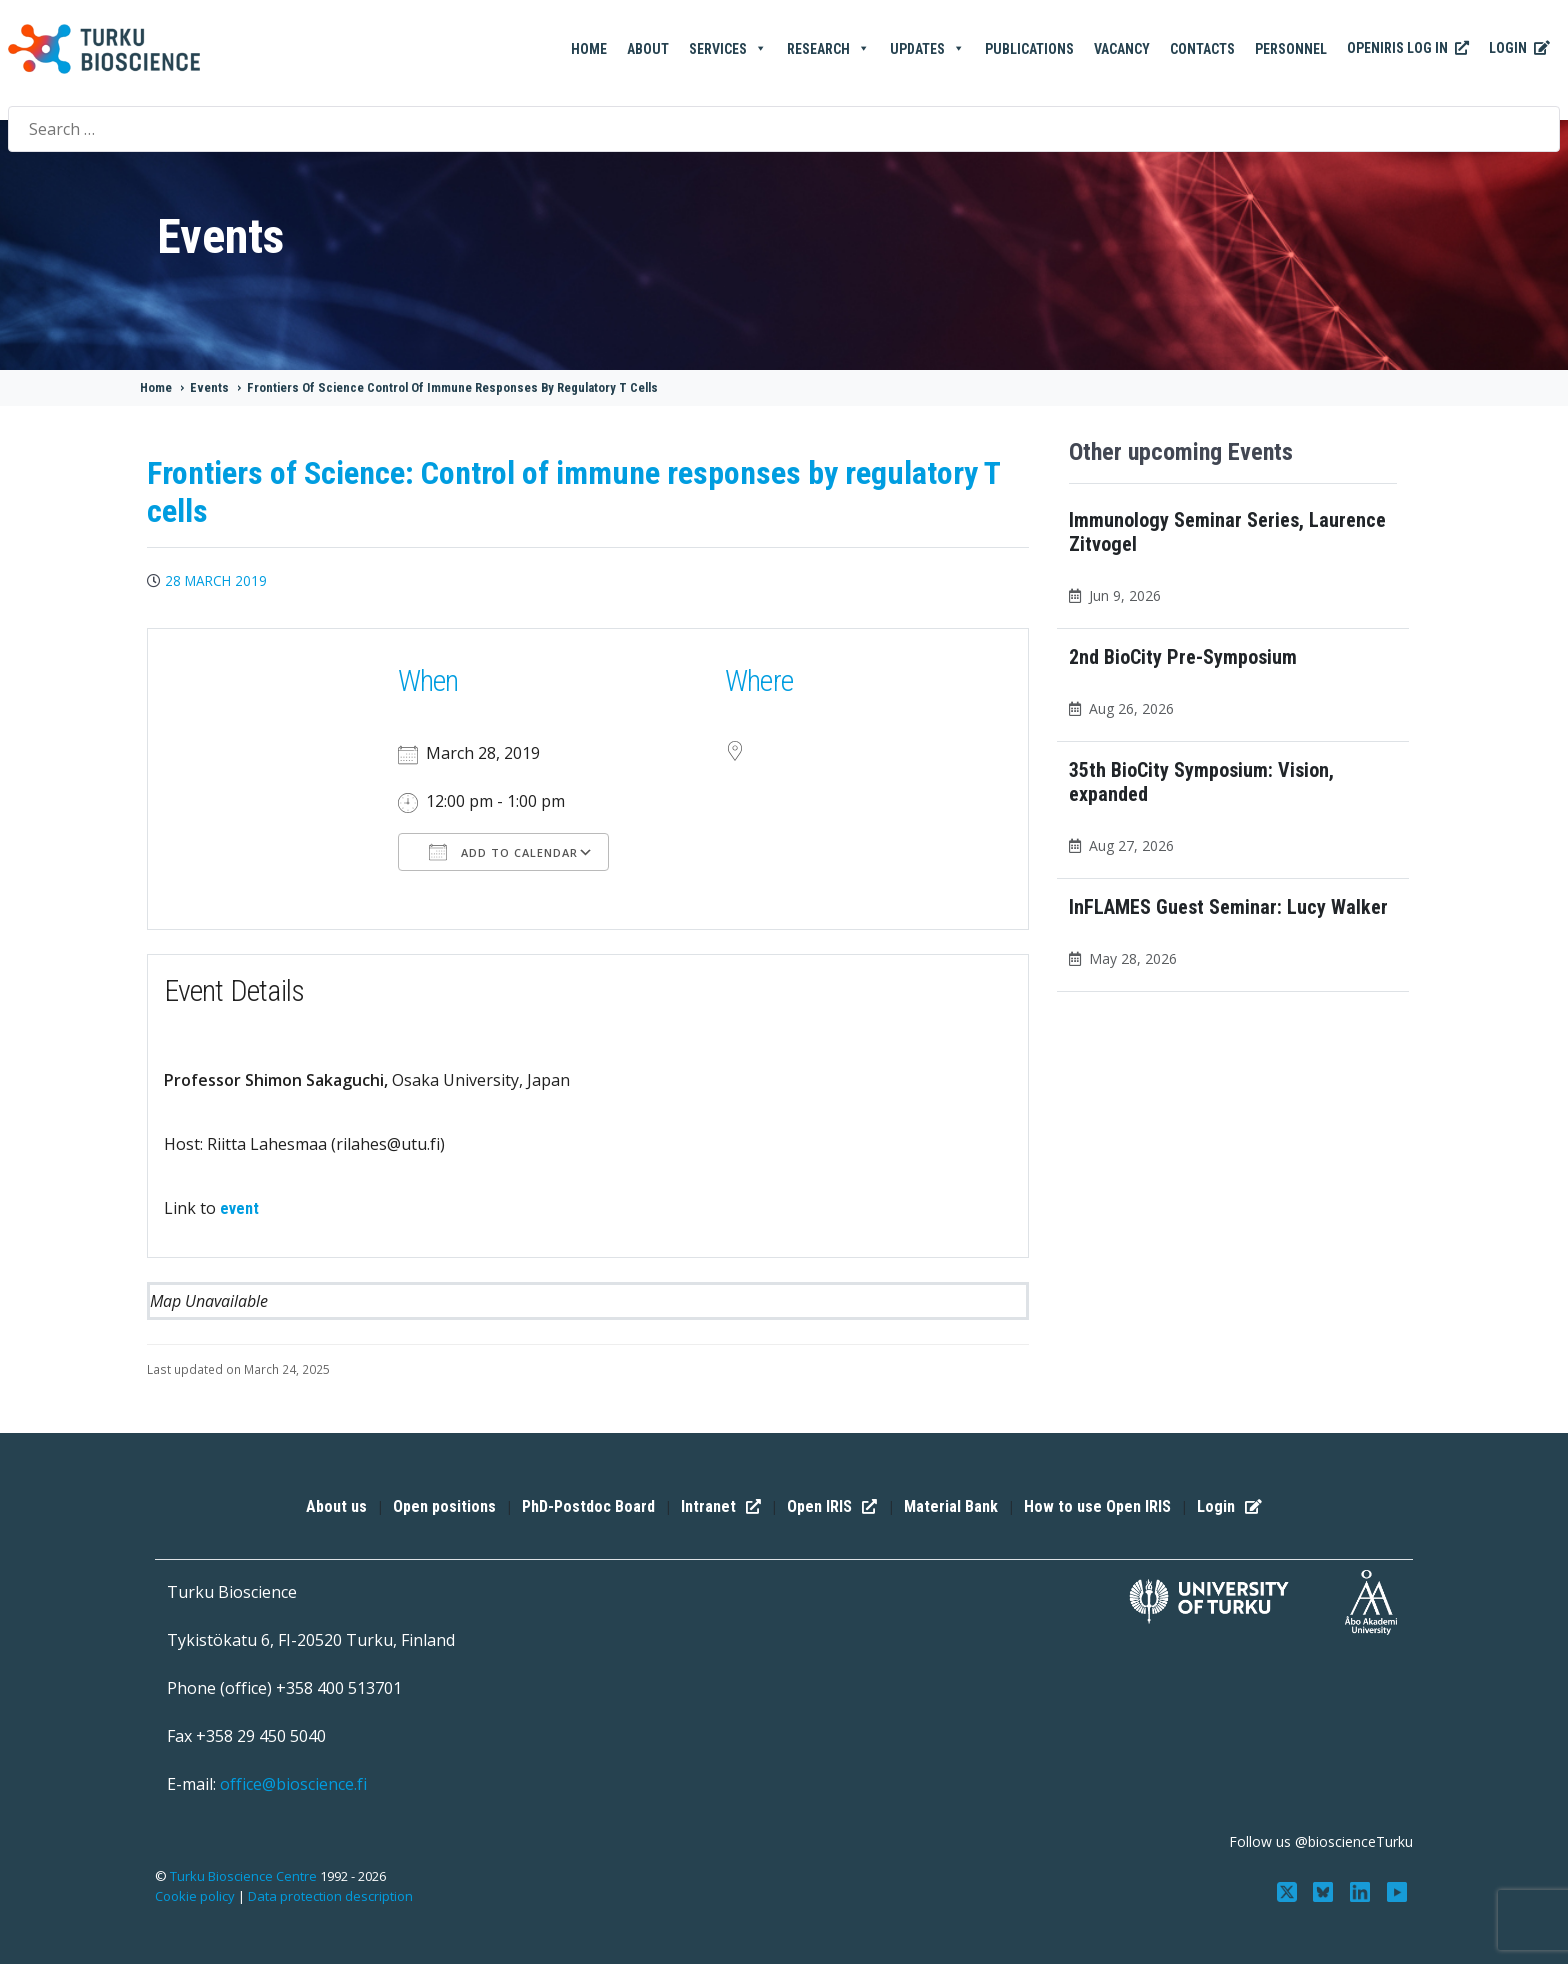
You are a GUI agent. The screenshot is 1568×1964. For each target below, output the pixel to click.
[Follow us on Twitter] (1288, 1890)
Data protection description (330, 1896)
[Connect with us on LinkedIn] (1362, 1890)
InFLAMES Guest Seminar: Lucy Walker (1228, 907)
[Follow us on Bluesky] (1325, 1890)
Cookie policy (195, 1896)
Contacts (1202, 49)
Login (1519, 49)
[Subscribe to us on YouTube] (1397, 1890)
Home (589, 49)
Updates (927, 49)
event (239, 1208)
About (648, 49)
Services (728, 49)
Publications (1029, 49)
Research (828, 49)
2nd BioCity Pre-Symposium (1183, 657)
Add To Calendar (503, 852)
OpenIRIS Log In (1408, 49)
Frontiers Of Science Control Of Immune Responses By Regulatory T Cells (452, 387)
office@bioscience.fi (293, 1784)
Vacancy (1122, 49)
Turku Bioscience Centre (245, 1876)
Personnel (1291, 49)
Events (209, 387)
